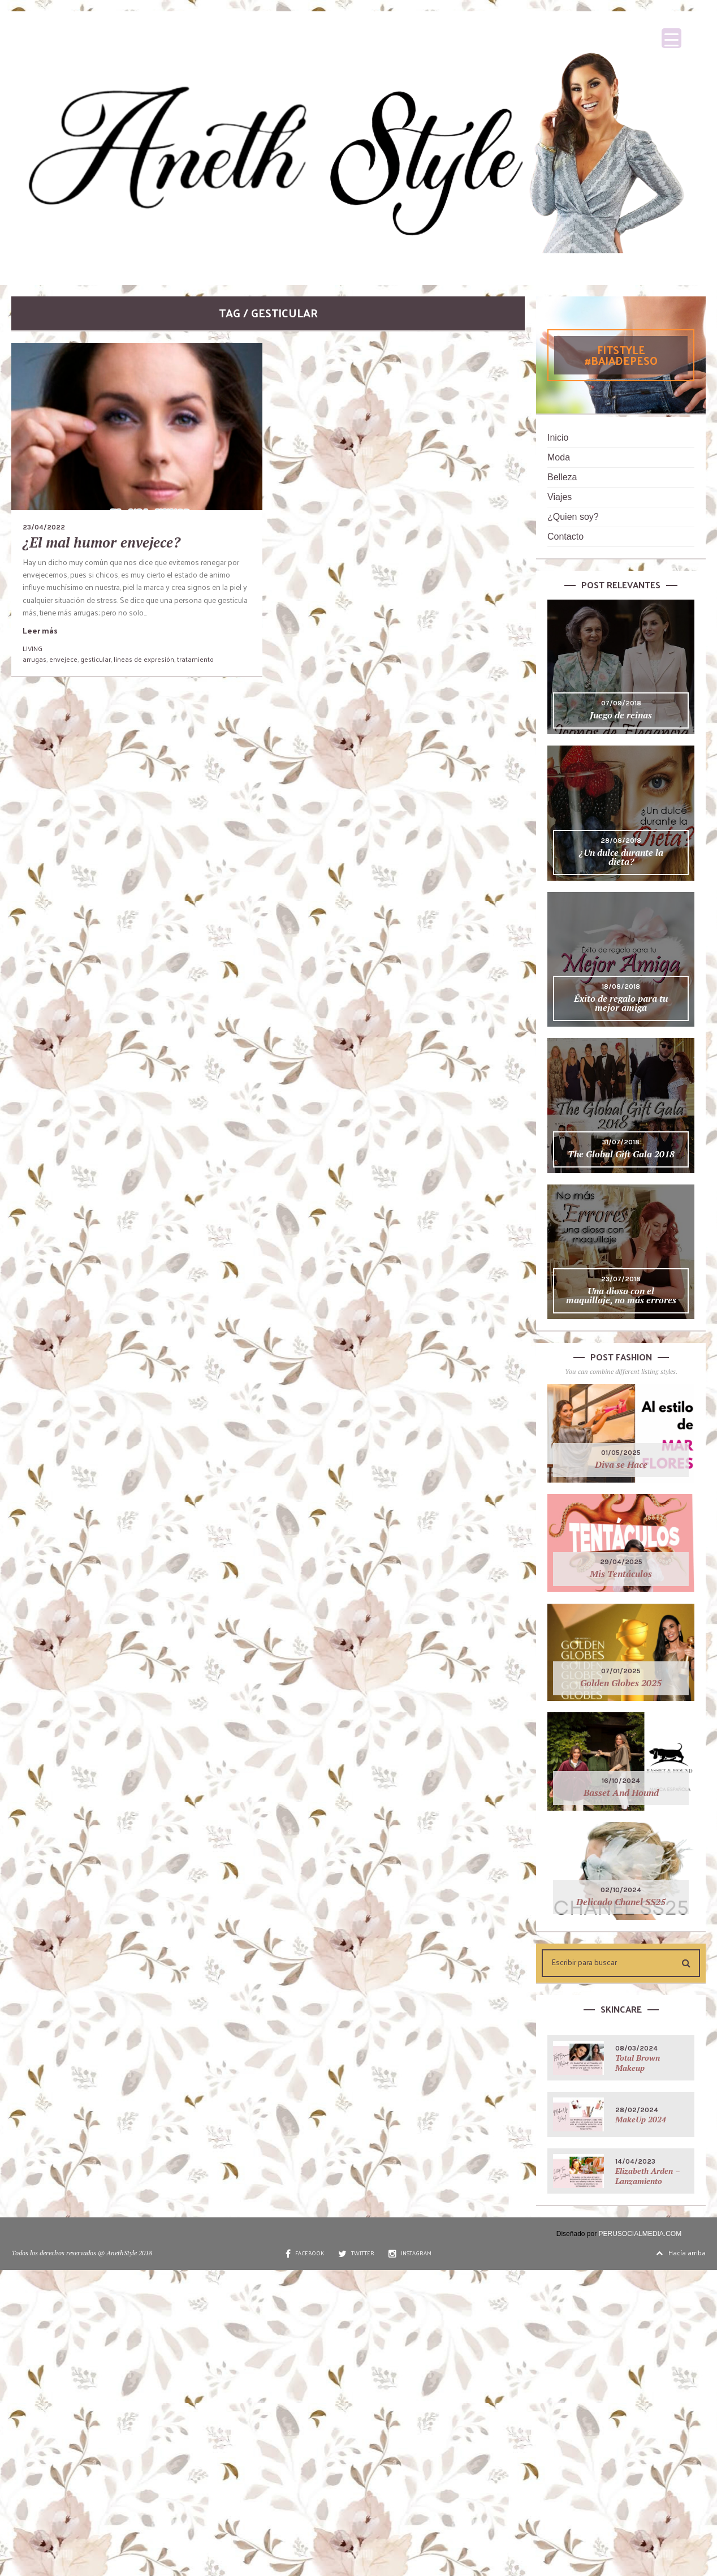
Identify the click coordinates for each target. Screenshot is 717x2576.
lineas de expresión (144, 659)
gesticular (95, 659)
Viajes (559, 497)
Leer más (40, 630)
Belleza (562, 477)
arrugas (34, 659)
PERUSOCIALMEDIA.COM (640, 2234)
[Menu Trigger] (671, 38)
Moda (558, 457)
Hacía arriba (681, 2252)
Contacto (565, 536)
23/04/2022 (44, 527)
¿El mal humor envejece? (101, 542)
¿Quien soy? (573, 517)
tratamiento (195, 659)
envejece (63, 659)
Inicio (557, 437)
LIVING (32, 648)
